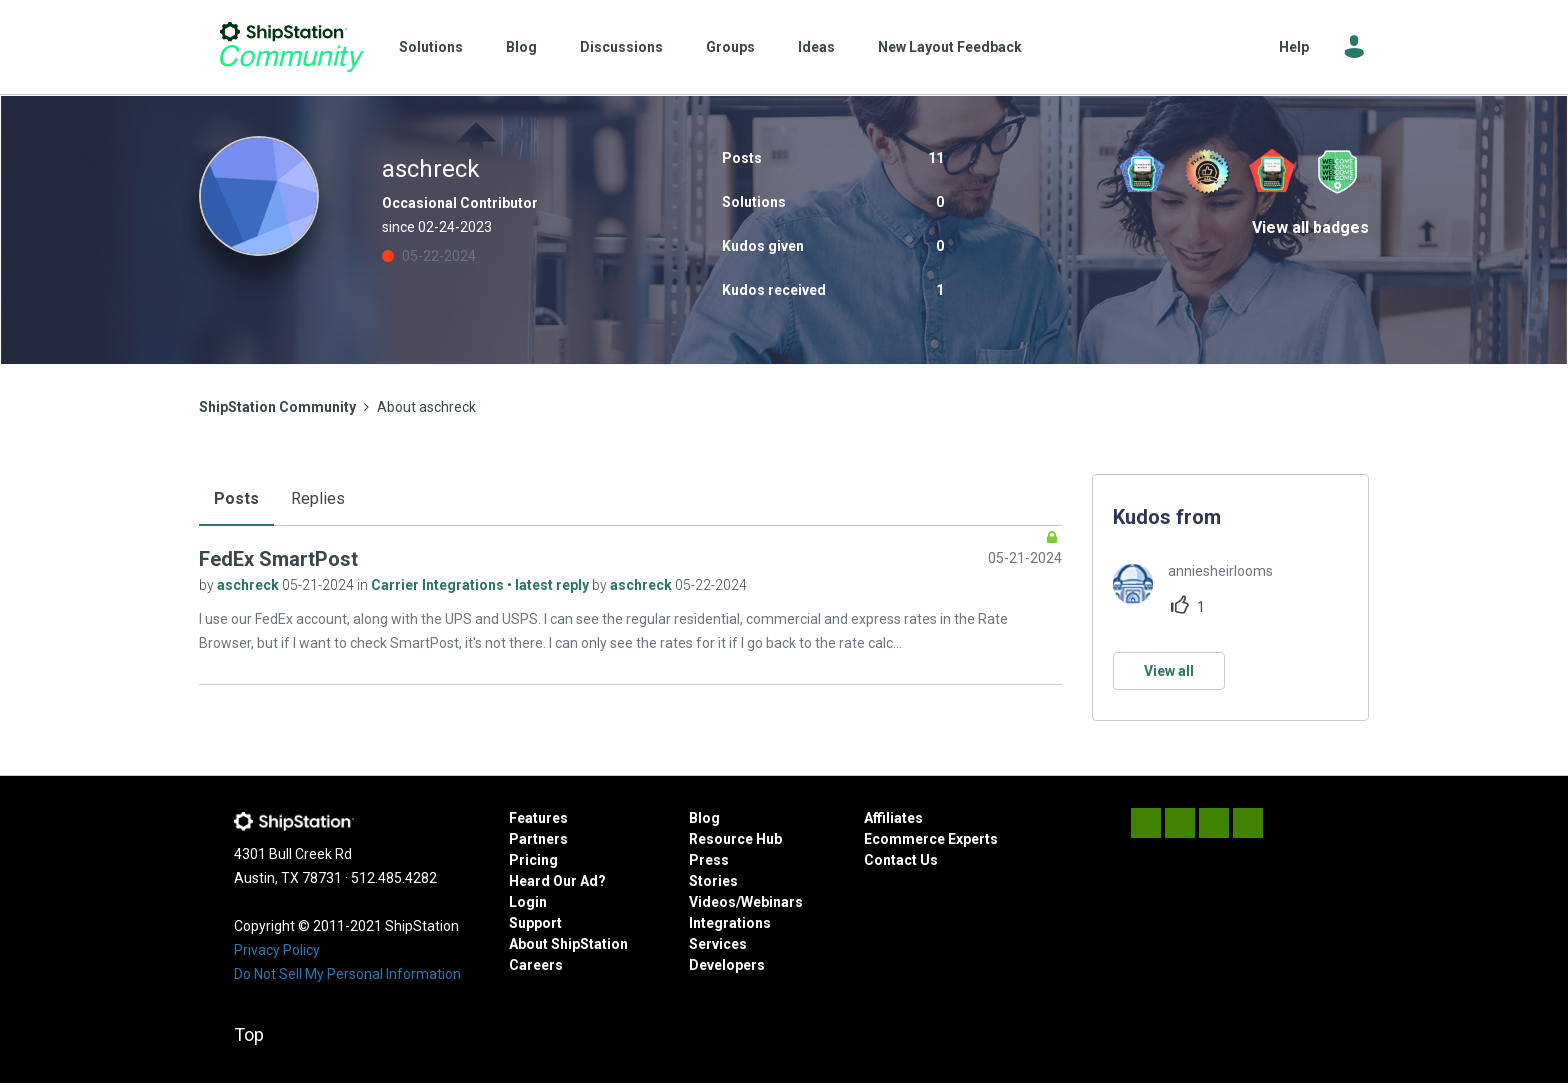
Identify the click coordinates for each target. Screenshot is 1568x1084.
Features (538, 818)
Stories (713, 881)
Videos (712, 902)
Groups (730, 47)
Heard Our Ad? (557, 881)
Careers (536, 965)
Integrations (730, 923)
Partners (538, 839)
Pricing (533, 860)
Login (528, 902)
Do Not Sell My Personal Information (347, 974)
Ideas (816, 47)
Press (709, 860)
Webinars (772, 902)
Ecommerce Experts (931, 839)
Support (535, 923)
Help (1294, 47)
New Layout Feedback (950, 47)
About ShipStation (568, 944)
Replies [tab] (318, 498)
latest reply (553, 585)
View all (1169, 671)
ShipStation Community (291, 47)
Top (249, 1034)
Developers (727, 965)
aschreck (249, 585)
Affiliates (893, 818)
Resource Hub (735, 839)
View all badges (1310, 227)
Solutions (431, 47)
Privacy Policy (277, 950)
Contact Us (901, 860)
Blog (521, 47)
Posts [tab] (236, 498)
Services (718, 944)
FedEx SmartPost (278, 559)
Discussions (621, 47)
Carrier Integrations (439, 585)
